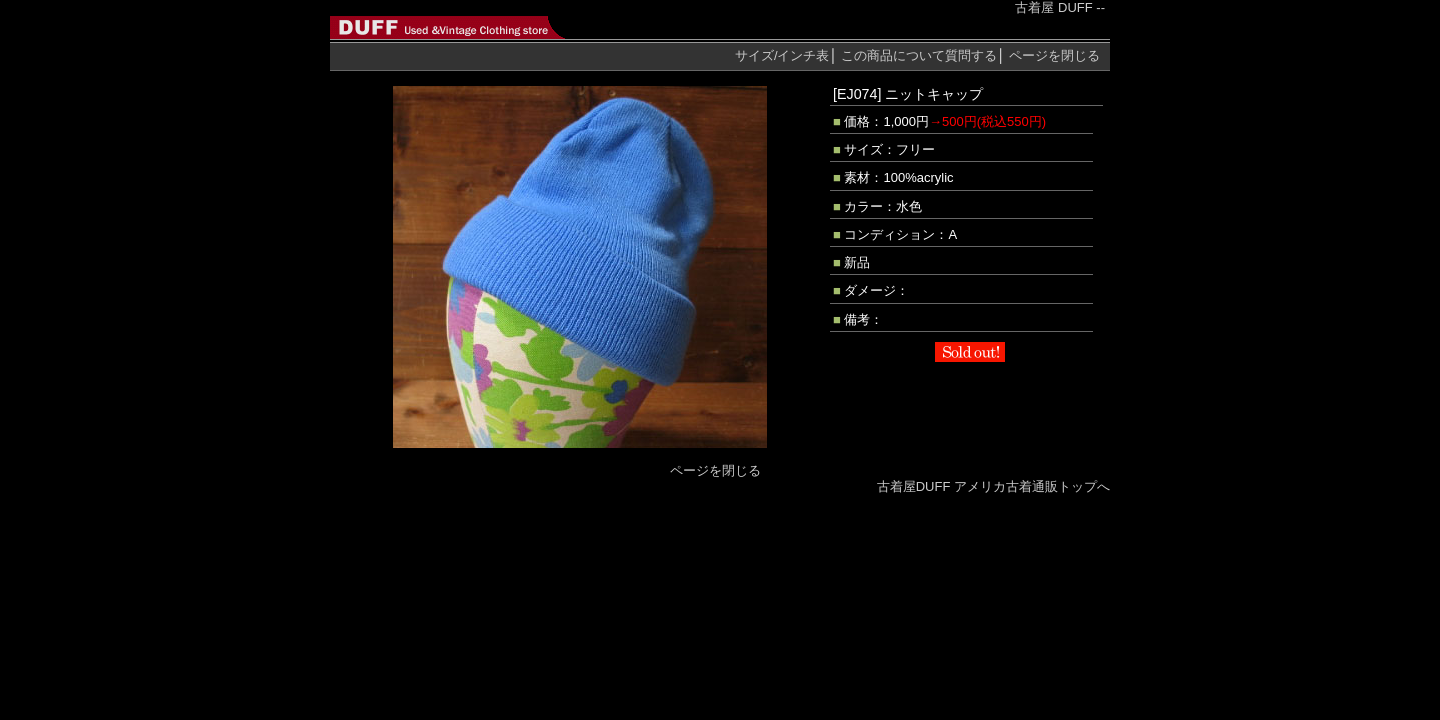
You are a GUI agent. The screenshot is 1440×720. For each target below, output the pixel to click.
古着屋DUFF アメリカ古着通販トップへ (993, 486)
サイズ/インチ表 (782, 55)
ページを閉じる (1054, 55)
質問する (919, 55)
